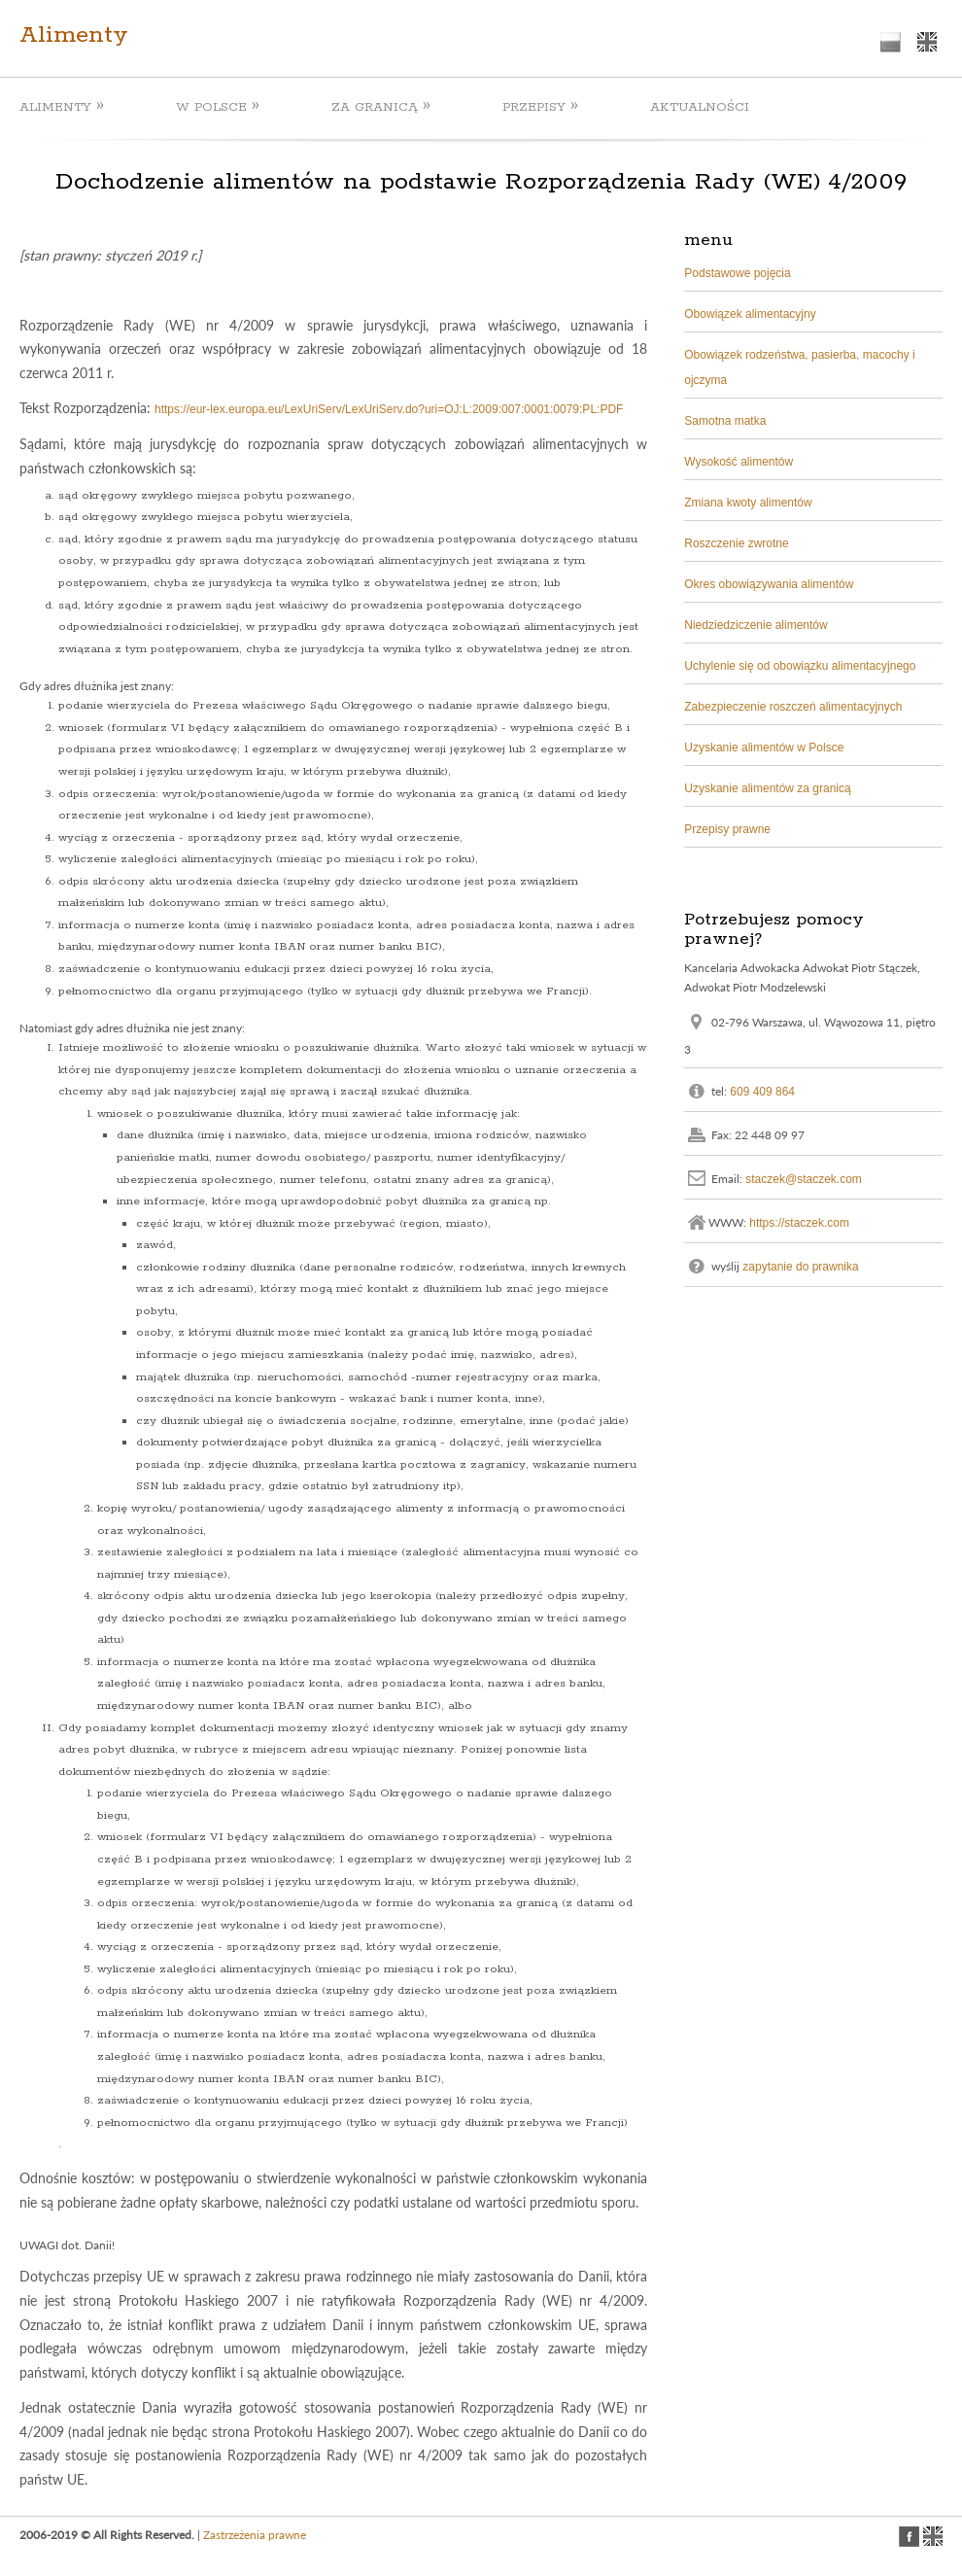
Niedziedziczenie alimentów (755, 625)
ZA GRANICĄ (380, 106)
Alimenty (73, 35)
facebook (909, 2536)
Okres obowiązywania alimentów (768, 584)
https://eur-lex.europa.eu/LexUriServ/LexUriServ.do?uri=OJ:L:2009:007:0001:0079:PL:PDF (389, 409)
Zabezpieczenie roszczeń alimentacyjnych (793, 707)
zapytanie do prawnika (800, 1265)
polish (890, 42)
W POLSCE (217, 106)
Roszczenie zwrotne (736, 543)
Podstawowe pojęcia (737, 273)
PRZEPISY (540, 106)
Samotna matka (725, 421)
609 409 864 (762, 1090)
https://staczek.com (799, 1222)
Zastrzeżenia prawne (254, 2534)
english (926, 42)
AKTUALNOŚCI (699, 107)
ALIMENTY (61, 106)
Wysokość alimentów (738, 462)
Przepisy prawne (727, 829)
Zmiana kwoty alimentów (747, 502)
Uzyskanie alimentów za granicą (767, 788)
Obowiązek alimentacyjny (749, 314)
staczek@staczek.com (803, 1178)
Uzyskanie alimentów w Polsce (763, 747)
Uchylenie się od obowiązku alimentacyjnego (799, 666)
